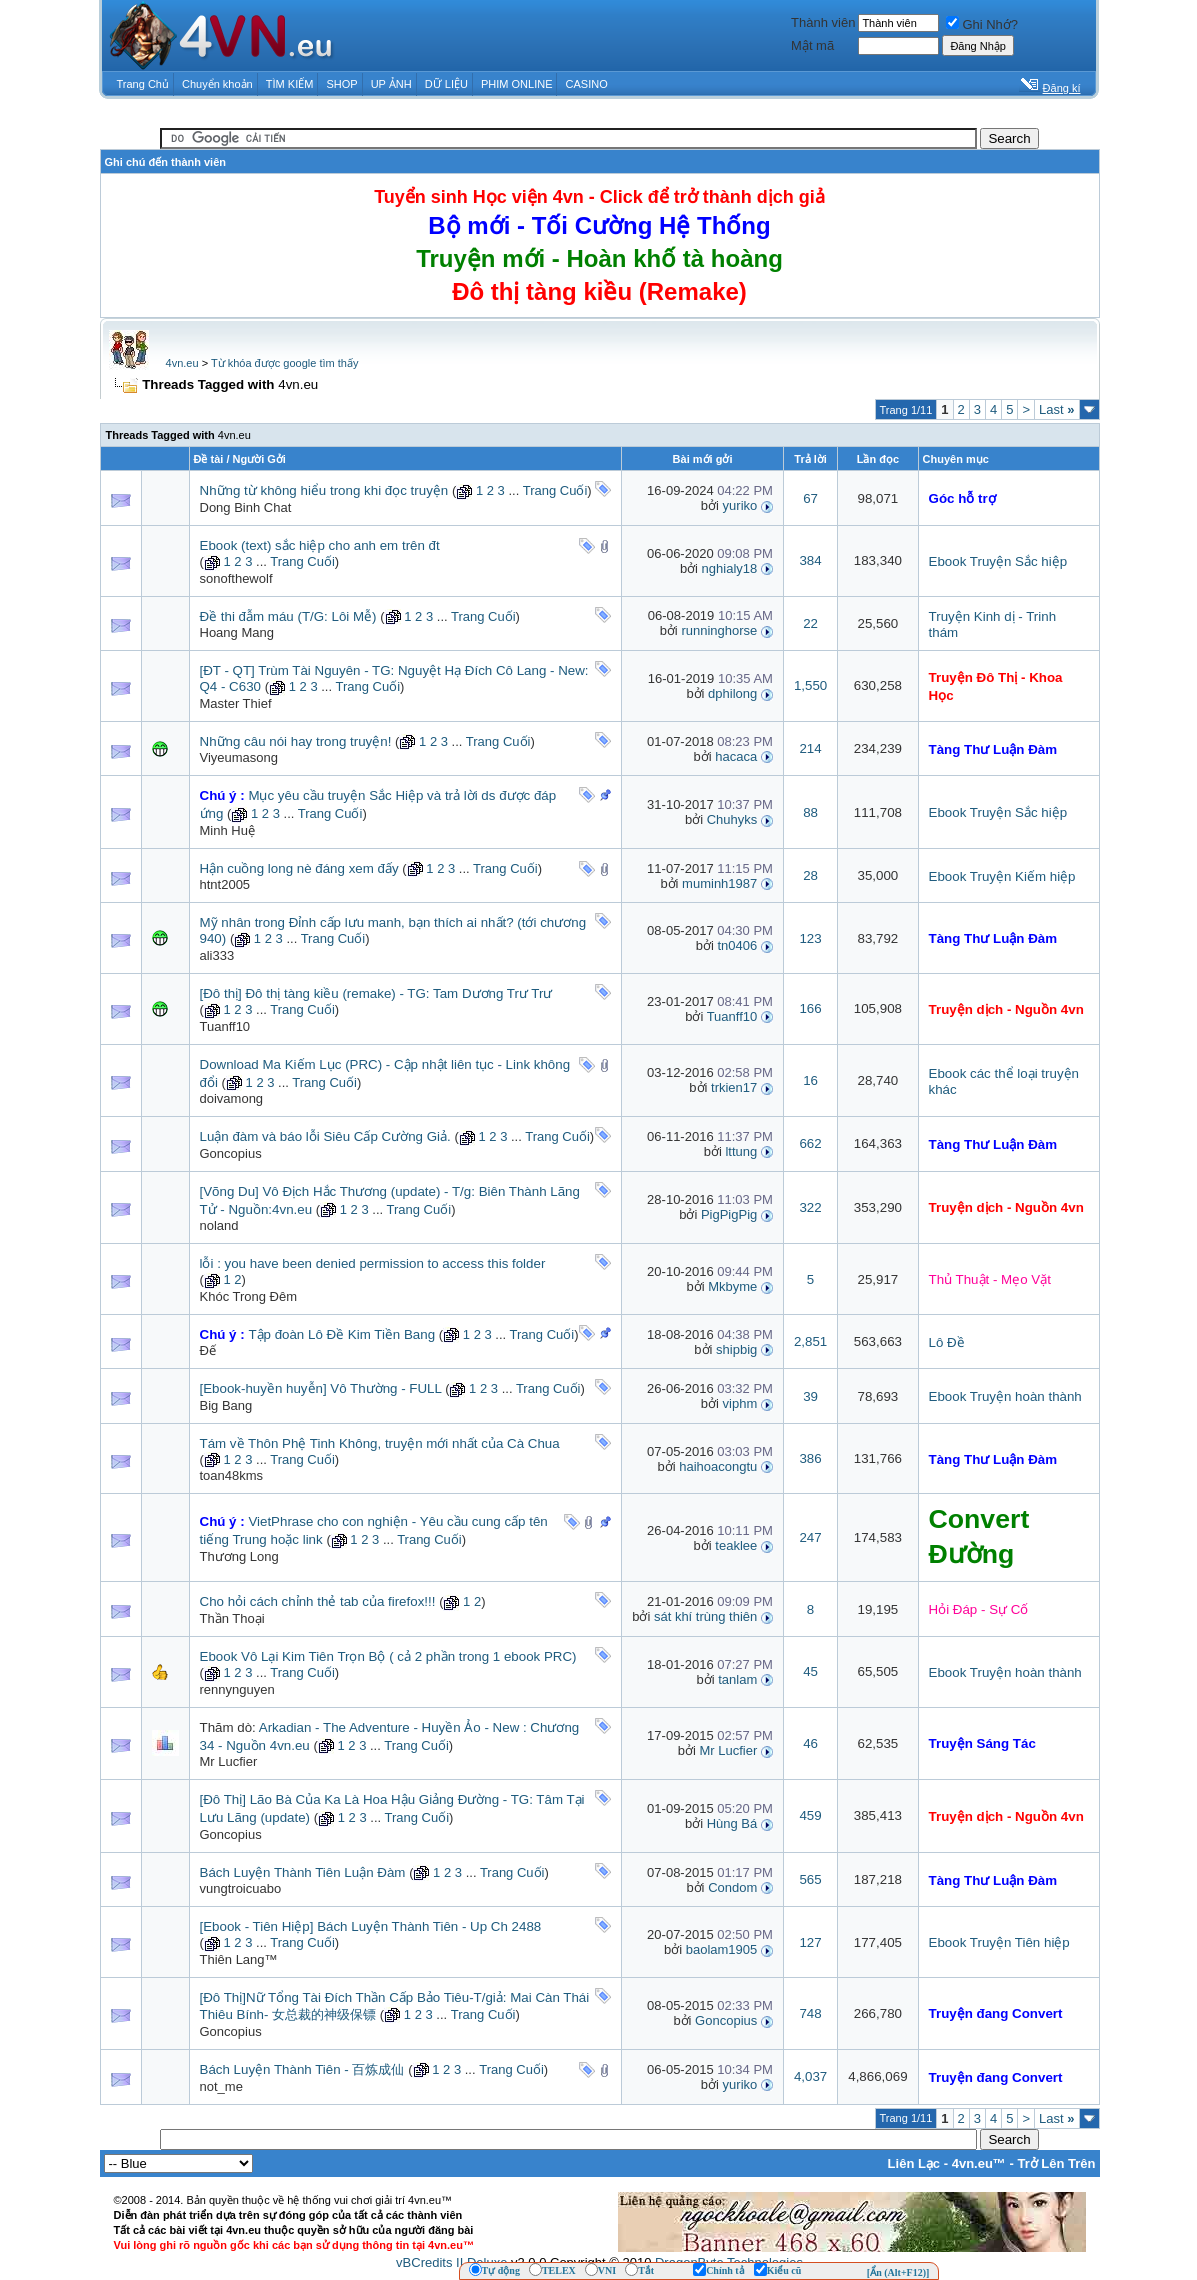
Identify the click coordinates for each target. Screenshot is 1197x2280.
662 (810, 1143)
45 (810, 1671)
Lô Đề (947, 1342)
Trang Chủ (143, 84)
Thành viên (823, 22)
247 (810, 1537)
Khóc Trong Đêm (249, 1296)
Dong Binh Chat (246, 507)
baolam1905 (722, 1949)
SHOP (341, 84)
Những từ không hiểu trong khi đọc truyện (324, 490)
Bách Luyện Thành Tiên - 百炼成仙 (302, 2069)
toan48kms (232, 1475)
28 (810, 875)
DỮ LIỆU (446, 84)
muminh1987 (719, 883)
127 (810, 1942)
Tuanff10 (225, 1026)
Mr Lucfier (229, 1761)
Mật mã (812, 45)
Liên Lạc (914, 2163)
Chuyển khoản (217, 84)
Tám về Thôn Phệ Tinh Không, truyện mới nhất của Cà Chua (380, 1443)
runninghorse (719, 630)
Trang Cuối (555, 490)
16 (810, 1080)
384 (810, 560)
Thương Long (239, 1556)
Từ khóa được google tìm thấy (284, 363)
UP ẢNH (391, 84)
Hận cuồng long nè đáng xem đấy (299, 868)
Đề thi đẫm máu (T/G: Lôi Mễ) (288, 616)
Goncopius (231, 1153)
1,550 (810, 685)
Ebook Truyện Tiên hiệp (999, 1942)
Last (1056, 409)
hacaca (736, 756)
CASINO (587, 84)
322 (810, 1207)
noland (219, 1225)
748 (810, 2013)
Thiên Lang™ (239, 1959)
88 (810, 812)
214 (810, 748)
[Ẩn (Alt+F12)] (898, 2272)
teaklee (736, 1545)
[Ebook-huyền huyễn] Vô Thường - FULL (321, 1388)
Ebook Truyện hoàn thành (1005, 1396)
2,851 (810, 1341)
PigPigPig (729, 1214)
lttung (741, 1151)
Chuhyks (732, 819)
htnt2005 (225, 884)
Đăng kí (1062, 88)
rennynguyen (237, 1689)
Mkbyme (732, 1286)
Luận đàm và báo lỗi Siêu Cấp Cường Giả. (325, 1136)
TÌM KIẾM (290, 84)
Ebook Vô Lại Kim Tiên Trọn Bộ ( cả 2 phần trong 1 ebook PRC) (388, 1656)
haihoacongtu (718, 1466)
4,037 (810, 2076)
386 (810, 1458)
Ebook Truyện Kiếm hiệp (1002, 876)
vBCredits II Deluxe (451, 2262)
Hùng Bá (732, 1823)
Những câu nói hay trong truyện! (296, 741)
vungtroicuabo (241, 1888)
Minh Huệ (227, 830)
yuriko (740, 505)
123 (810, 938)
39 (810, 1396)
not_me (221, 2086)
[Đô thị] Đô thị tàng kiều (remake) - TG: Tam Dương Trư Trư (376, 993)
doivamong (232, 1098)
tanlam (737, 1679)
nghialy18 (730, 568)
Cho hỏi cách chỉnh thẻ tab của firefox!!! (318, 1601)
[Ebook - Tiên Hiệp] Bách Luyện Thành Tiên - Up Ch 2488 (371, 1926)
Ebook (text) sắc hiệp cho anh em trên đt (320, 545)
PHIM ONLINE (517, 84)
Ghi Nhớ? (982, 24)
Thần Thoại (232, 1618)
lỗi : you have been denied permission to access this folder (373, 1263)
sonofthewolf (236, 578)
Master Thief (236, 703)
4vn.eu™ (979, 2163)
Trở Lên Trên (1056, 2163)
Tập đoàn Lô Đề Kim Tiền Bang (341, 1334)
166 (810, 1008)
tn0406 (738, 945)
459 (810, 1815)
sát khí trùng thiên (705, 1616)
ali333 (217, 955)
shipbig (736, 1349)
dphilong (732, 693)
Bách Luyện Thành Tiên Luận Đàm (303, 1872)
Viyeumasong (239, 757)
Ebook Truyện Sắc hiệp (998, 561)
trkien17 (734, 1087)
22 (810, 623)
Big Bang (226, 1405)
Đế (208, 1350)
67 (810, 498)
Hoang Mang (237, 632)
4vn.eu (182, 363)
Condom (732, 1887)
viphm (740, 1403)
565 (810, 1879)
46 (810, 1743)
